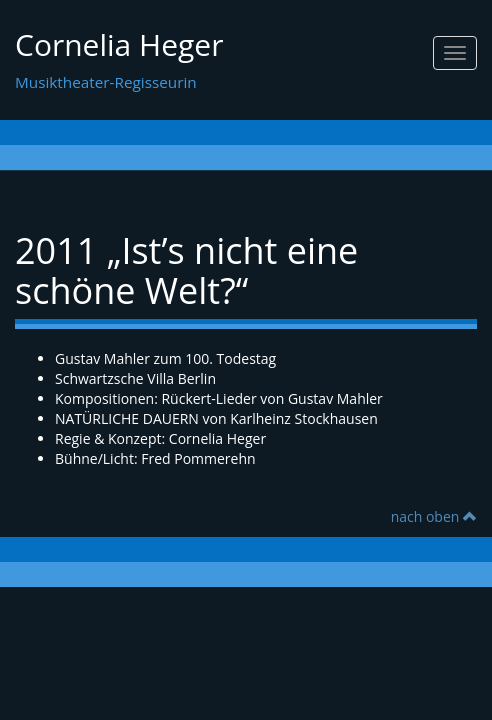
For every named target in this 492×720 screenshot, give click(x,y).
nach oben (434, 516)
